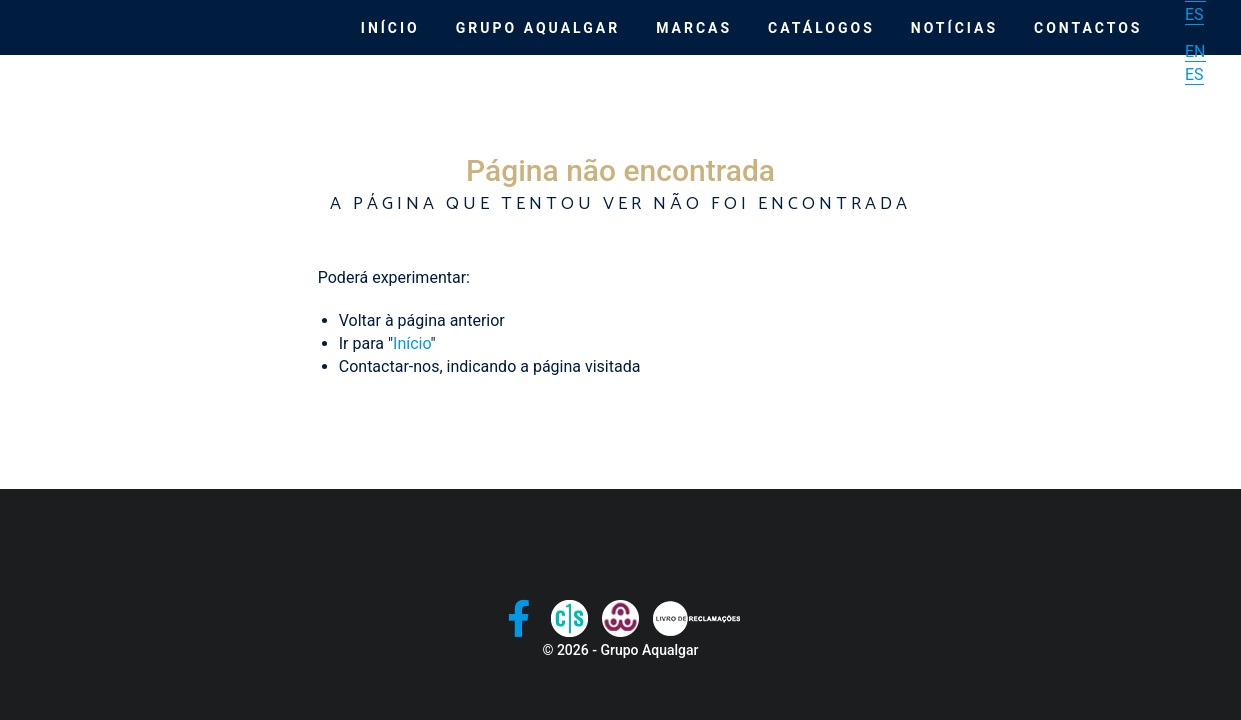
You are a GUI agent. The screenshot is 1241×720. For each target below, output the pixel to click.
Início (390, 28)
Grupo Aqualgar (538, 28)
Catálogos (821, 28)
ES (1194, 14)
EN (1195, 51)
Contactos (1088, 28)
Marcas (694, 28)
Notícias (954, 28)
